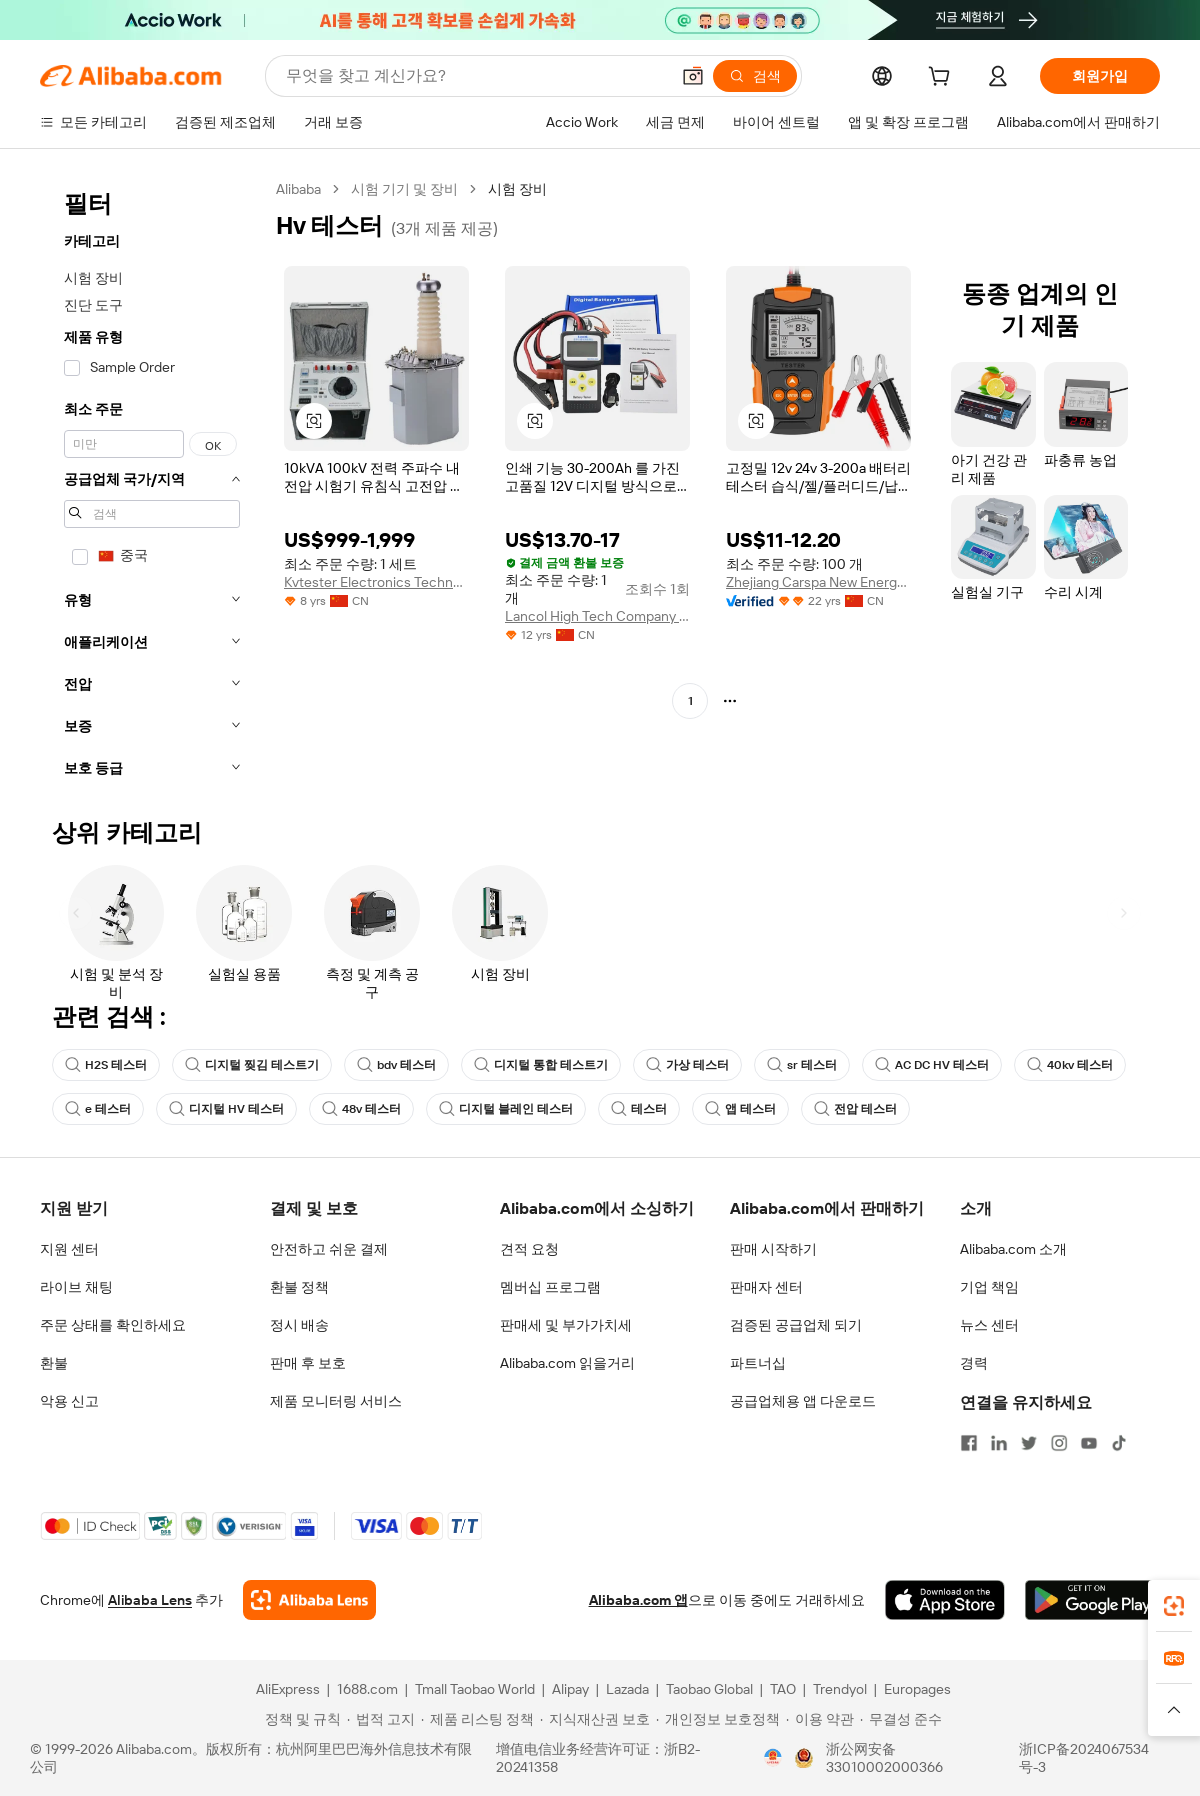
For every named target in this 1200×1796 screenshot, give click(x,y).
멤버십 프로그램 (550, 1287)
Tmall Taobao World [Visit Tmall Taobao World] (475, 1689)
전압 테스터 (855, 1109)
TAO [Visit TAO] (783, 1689)
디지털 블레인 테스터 (506, 1109)
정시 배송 (299, 1325)
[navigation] (152, 484)
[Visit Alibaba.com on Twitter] (1029, 1443)
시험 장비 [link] (517, 189)
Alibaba (298, 189)
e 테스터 (98, 1109)
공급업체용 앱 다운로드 (803, 1401)
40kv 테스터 (1070, 1065)
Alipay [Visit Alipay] (570, 1689)
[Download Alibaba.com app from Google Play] (1092, 1600)
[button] (693, 76)
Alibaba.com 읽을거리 (567, 1363)
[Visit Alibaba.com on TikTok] (1119, 1443)
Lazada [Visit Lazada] (627, 1689)
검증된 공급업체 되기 (796, 1325)
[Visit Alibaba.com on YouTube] (1089, 1443)
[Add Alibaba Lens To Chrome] (309, 1600)
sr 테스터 (802, 1065)
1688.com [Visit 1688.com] (367, 1689)
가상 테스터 (687, 1065)
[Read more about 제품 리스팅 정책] (477, 1719)
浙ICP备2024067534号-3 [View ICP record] (1084, 1758)
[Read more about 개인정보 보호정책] (718, 1719)
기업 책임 (989, 1287)
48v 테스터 (361, 1109)
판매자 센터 (766, 1287)
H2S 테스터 (106, 1065)
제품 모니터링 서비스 (336, 1401)
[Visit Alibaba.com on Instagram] (1059, 1443)
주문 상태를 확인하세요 (113, 1325)
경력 (974, 1363)
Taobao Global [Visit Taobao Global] (709, 1689)
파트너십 (758, 1363)
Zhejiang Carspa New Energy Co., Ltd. (818, 582)
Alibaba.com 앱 (638, 1600)
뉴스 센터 (989, 1325)
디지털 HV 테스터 (226, 1109)
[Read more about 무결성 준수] (901, 1719)
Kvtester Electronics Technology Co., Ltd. (376, 582)
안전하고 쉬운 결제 (329, 1249)
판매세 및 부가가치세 (566, 1325)
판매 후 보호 (308, 1363)
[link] (1174, 1606)
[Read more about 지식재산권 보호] (595, 1719)
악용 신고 (69, 1401)
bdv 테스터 (396, 1065)
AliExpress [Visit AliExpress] (288, 1689)
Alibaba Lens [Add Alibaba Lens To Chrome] (150, 1600)
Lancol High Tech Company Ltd (597, 616)
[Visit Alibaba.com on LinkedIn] (999, 1443)
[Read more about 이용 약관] (820, 1719)
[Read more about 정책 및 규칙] (300, 1719)
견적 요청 (529, 1249)
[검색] (755, 76)
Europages (917, 1689)
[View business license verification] (773, 1758)
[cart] (943, 79)
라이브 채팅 (76, 1287)
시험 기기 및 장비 (404, 189)
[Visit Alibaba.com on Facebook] (969, 1443)
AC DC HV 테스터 (932, 1065)
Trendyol (840, 1689)
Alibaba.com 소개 (1013, 1249)
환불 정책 (299, 1287)
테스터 (639, 1109)
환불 (54, 1363)
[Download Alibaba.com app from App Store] (945, 1600)
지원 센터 (69, 1249)
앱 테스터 (740, 1109)
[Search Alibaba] (475, 76)
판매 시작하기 (773, 1249)
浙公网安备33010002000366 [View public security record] (884, 1758)
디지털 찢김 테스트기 (252, 1065)
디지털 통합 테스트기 (541, 1065)
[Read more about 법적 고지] (381, 1719)
